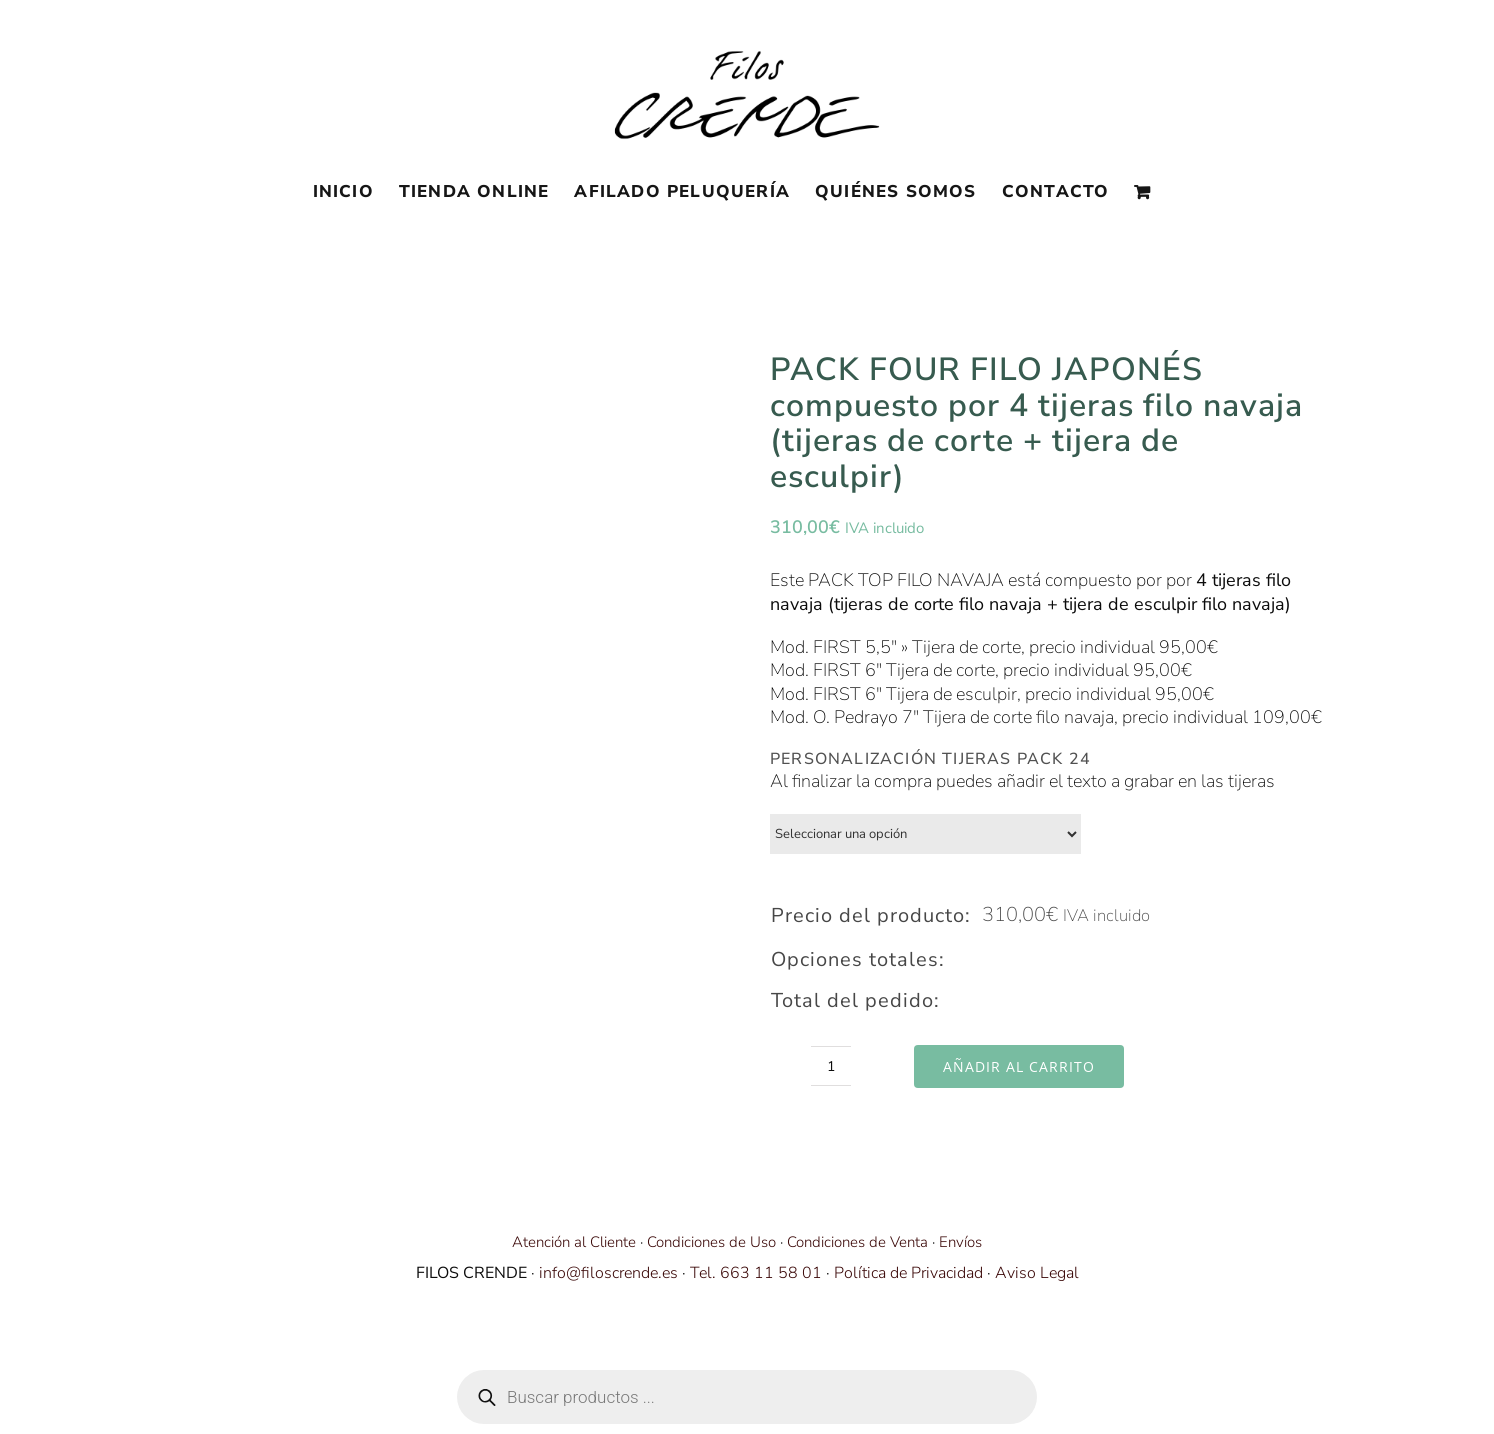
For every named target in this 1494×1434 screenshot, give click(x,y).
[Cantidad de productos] (831, 1066)
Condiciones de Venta (857, 1242)
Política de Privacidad (908, 1273)
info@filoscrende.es (608, 1273)
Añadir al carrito (1019, 1066)
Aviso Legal (1037, 1273)
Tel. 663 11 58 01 (756, 1273)
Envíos (960, 1242)
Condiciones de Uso (711, 1242)
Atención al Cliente (574, 1242)
